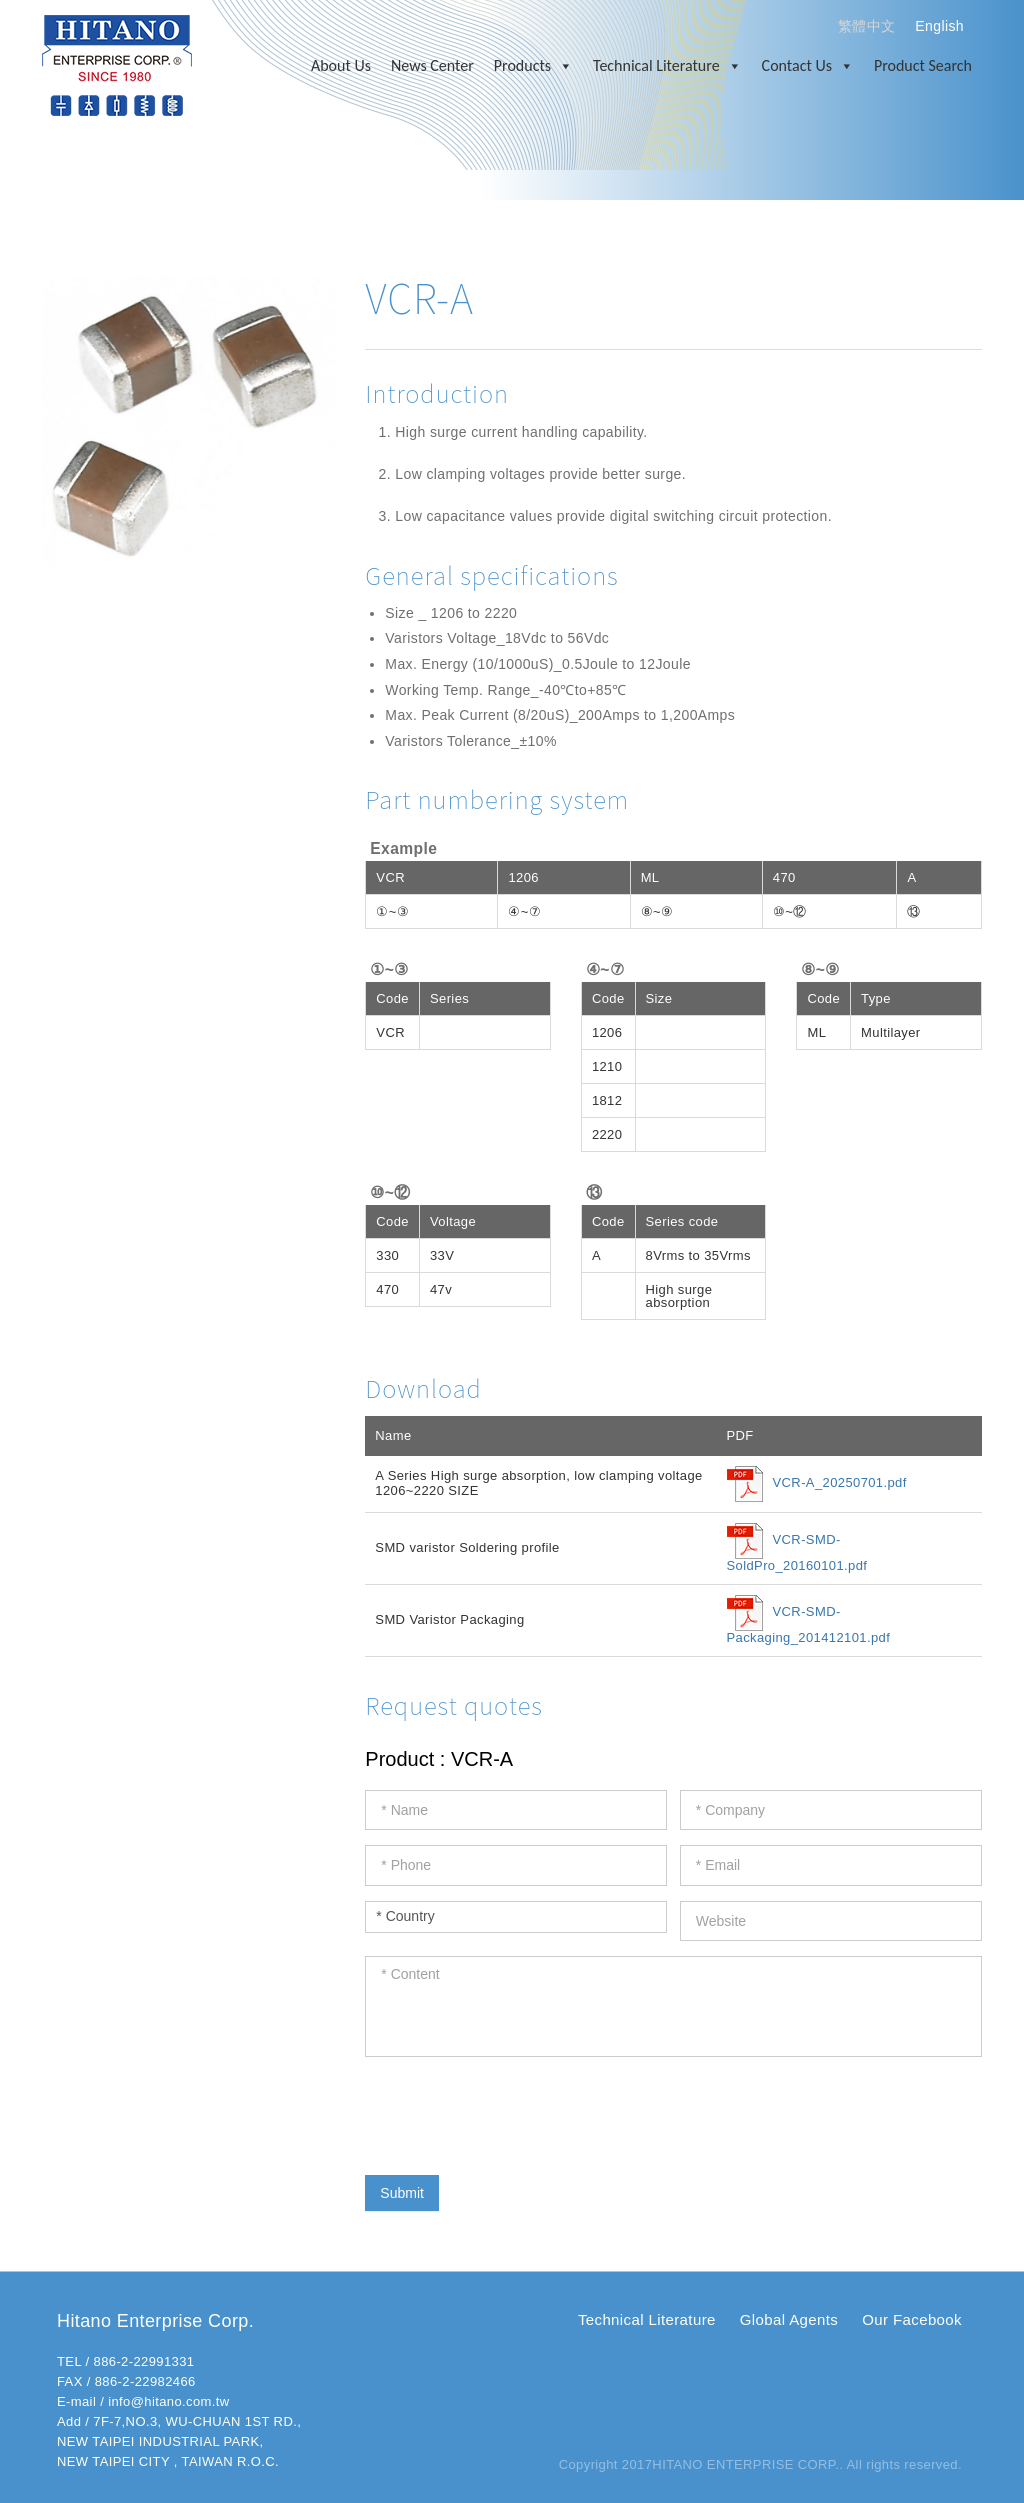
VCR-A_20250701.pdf (840, 1483)
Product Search (923, 65)
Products (533, 66)
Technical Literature (667, 66)
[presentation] (517, 2111)
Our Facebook (912, 2319)
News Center (432, 65)
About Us (341, 65)
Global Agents (789, 2319)
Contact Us (808, 66)
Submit (402, 2193)
